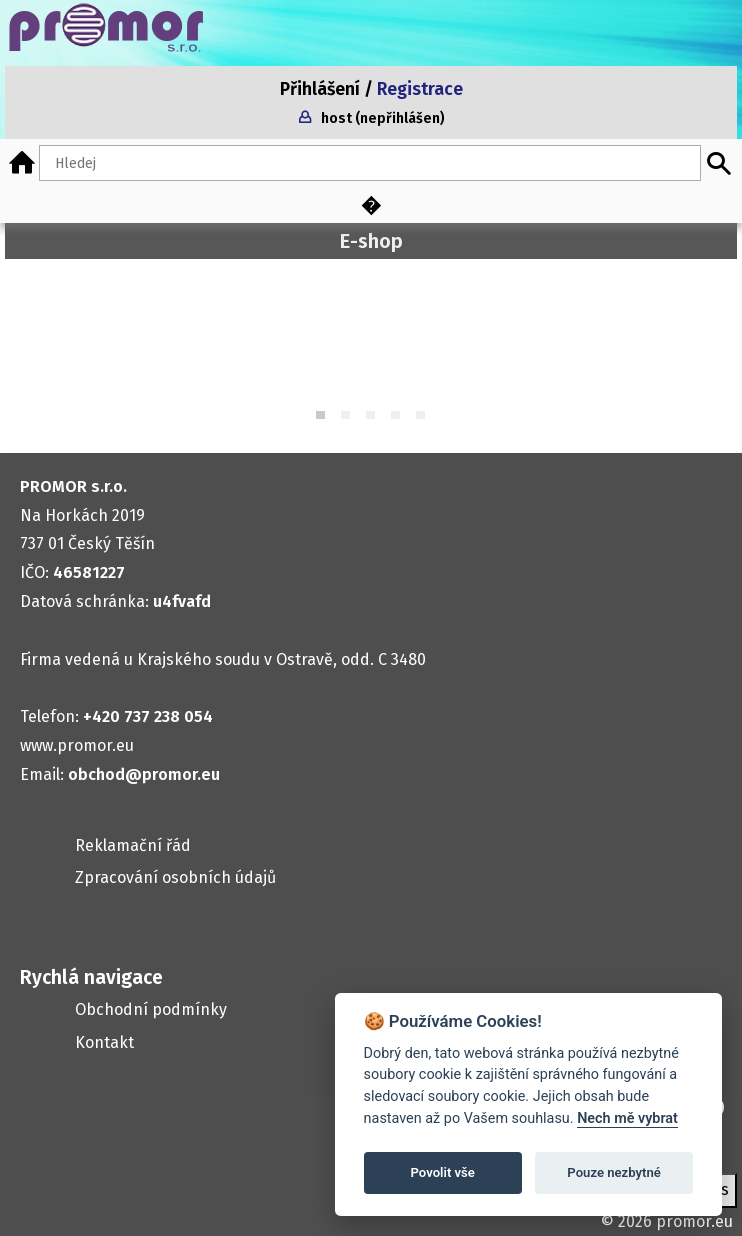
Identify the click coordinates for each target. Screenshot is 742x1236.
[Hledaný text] (370, 163)
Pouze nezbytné (614, 1172)
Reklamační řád (133, 845)
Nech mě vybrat (627, 1118)
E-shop (371, 241)
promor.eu (694, 1221)
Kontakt (104, 1042)
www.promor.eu (77, 745)
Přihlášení (320, 89)
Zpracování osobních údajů (175, 877)
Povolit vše (443, 1172)
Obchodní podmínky (151, 1009)
